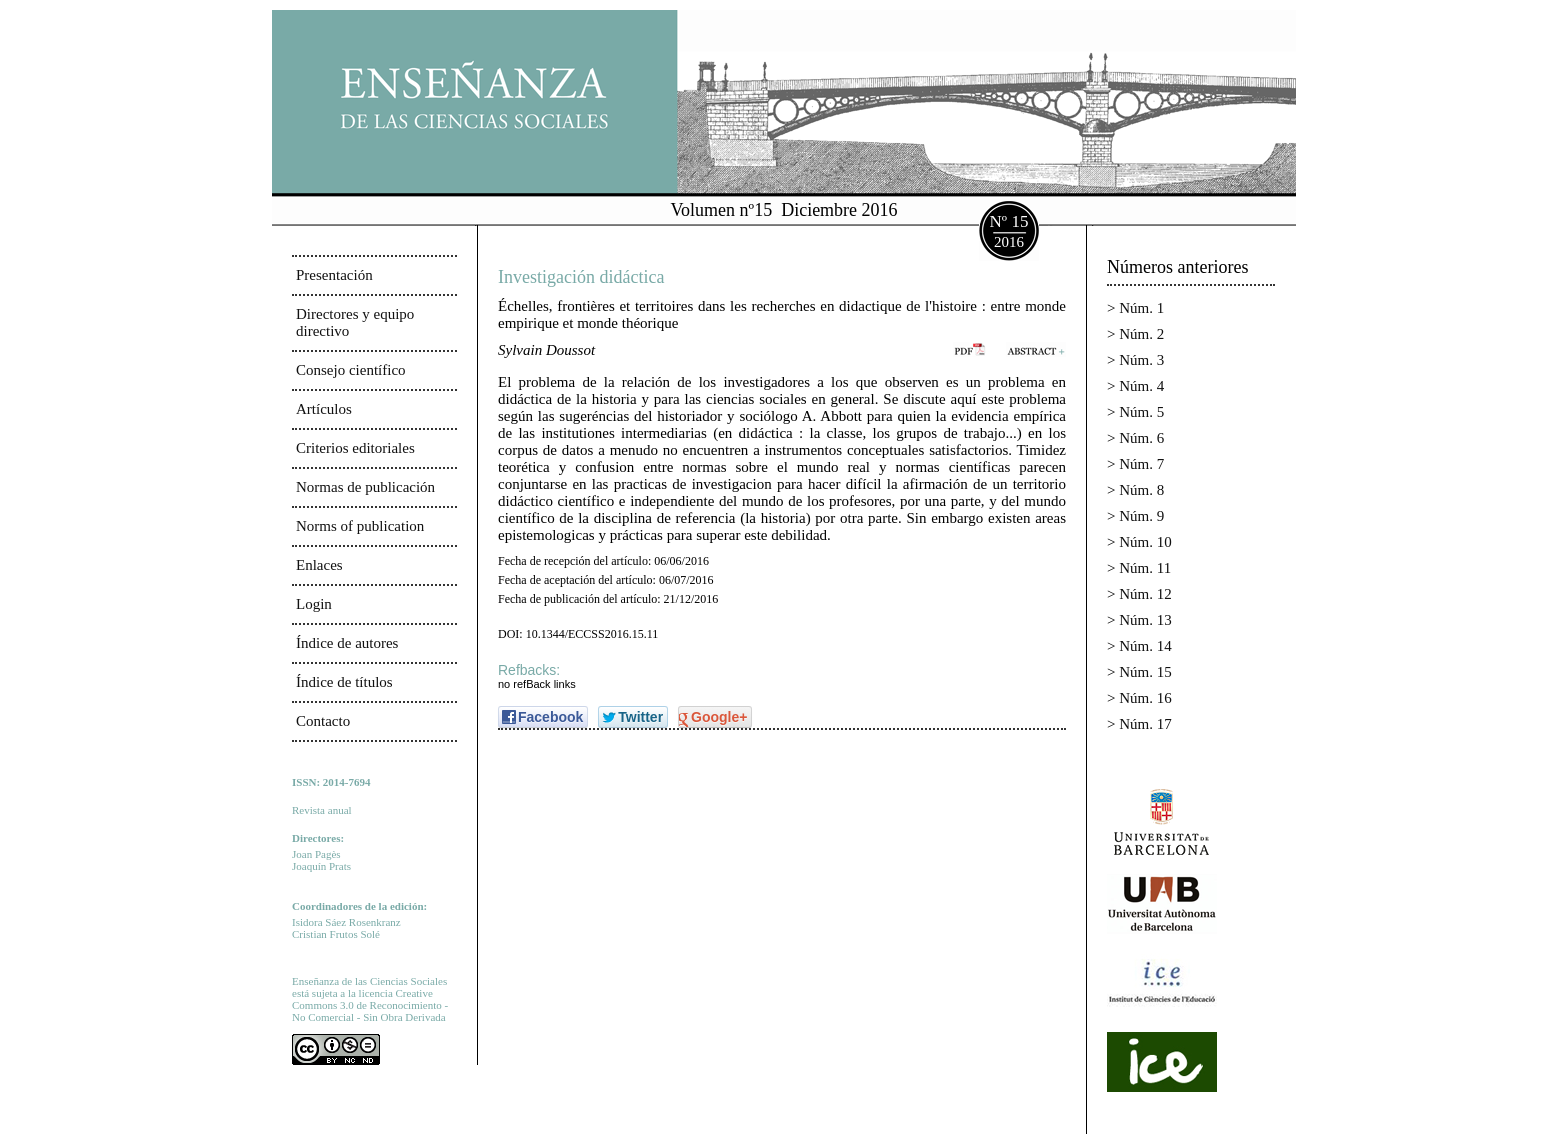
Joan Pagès (316, 854)
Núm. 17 (1145, 724)
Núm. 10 (1145, 542)
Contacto (323, 721)
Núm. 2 (1141, 334)
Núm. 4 (1141, 386)
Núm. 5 (1141, 412)
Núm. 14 (1145, 646)
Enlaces (319, 565)
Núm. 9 (1141, 516)
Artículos (324, 409)
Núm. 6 (1141, 438)
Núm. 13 (1145, 620)
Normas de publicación (365, 487)
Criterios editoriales (355, 448)
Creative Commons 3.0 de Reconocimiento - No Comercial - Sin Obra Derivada (370, 1005)
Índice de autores (347, 643)
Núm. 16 (1145, 698)
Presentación (334, 275)
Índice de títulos (344, 682)
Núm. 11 (1145, 568)
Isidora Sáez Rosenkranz (346, 922)
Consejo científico (351, 370)
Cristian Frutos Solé (336, 934)
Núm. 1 (1141, 308)
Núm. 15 (1145, 672)
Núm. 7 (1141, 464)
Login (314, 604)
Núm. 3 (1141, 360)
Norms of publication (360, 526)
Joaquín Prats (321, 866)
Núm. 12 (1145, 594)
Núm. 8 (1141, 490)
